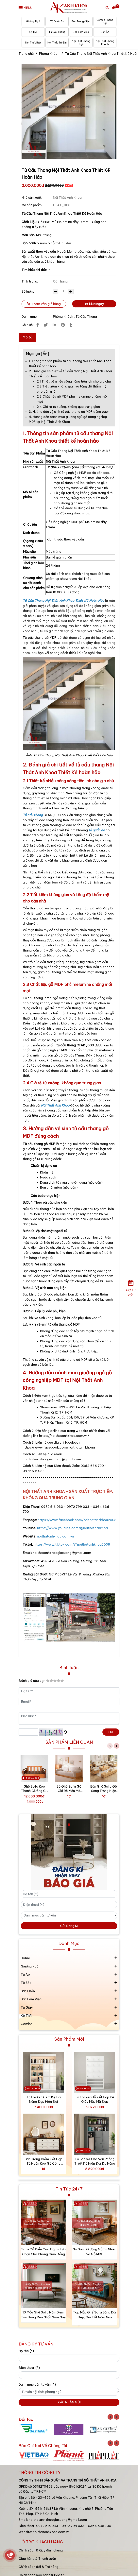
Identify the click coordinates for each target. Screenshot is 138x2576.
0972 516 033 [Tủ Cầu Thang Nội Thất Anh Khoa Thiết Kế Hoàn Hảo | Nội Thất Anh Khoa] (47, 2526)
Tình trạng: (30, 281)
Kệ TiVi (26, 2015)
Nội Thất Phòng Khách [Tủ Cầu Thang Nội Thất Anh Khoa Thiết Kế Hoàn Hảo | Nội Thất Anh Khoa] (105, 43)
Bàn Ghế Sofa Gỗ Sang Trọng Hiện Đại (103, 1788)
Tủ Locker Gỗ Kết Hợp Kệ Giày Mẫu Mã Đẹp (94, 2099)
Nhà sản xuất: (32, 197)
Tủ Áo (25, 1974)
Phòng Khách (63, 316)
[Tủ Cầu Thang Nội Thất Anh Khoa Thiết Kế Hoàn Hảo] (69, 7)
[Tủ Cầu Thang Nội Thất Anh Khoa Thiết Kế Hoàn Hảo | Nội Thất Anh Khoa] (115, 8)
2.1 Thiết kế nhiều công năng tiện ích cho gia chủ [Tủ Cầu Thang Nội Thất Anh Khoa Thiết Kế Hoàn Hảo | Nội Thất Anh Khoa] (74, 381)
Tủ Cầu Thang (86, 316)
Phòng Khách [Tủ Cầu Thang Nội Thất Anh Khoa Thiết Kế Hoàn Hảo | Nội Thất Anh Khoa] (49, 54)
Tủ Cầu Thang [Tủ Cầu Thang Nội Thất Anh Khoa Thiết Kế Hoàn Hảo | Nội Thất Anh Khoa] (57, 31)
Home (25, 1957)
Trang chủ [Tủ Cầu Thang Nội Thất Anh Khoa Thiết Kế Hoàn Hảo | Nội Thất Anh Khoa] (26, 54)
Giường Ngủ (29, 1966)
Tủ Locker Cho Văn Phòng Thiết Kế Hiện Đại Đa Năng (94, 2161)
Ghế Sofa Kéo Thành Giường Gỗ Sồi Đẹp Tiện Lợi (34, 1788)
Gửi (110, 1732)
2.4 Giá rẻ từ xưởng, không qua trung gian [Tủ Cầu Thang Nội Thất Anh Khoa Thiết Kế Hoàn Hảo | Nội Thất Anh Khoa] (68, 407)
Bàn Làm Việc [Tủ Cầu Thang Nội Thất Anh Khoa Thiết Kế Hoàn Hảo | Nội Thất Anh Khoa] (81, 31)
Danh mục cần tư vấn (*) (37, 2384)
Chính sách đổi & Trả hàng (38, 2567)
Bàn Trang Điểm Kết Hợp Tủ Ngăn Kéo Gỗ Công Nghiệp (43, 2161)
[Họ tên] (69, 2358)
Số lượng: (29, 291)
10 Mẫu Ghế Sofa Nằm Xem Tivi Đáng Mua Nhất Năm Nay (43, 2314)
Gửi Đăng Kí (69, 1926)
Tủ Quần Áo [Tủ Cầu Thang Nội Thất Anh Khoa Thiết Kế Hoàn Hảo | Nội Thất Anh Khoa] (57, 21)
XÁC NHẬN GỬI (69, 2402)
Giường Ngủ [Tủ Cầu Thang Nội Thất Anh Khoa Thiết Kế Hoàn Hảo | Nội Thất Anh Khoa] (33, 21)
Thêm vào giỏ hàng (44, 304)
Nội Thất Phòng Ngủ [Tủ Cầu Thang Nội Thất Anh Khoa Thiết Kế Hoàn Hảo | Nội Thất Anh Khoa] (81, 43)
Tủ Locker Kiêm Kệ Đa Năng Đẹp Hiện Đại (43, 2099)
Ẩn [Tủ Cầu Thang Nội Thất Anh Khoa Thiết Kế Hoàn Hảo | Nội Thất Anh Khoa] (45, 353)
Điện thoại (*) (29, 2368)
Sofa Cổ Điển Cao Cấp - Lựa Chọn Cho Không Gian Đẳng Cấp (43, 2252)
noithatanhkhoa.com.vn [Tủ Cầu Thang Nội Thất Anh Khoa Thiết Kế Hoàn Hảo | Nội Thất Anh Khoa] (51, 2532)
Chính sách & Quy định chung (41, 2550)
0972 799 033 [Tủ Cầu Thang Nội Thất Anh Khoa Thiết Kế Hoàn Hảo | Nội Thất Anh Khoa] (73, 2526)
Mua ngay (94, 304)
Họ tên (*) (26, 2351)
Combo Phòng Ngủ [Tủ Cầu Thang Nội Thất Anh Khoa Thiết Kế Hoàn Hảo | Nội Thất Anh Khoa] (104, 21)
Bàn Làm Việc (31, 1998)
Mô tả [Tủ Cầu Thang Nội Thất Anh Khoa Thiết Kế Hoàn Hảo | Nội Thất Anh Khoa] (27, 337)
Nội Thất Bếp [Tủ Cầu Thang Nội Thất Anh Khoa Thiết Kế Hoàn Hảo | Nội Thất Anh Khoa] (33, 42)
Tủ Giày (27, 2007)
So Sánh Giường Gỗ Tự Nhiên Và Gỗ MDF (94, 2251)
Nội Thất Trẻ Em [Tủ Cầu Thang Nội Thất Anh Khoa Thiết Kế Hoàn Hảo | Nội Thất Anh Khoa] (57, 42)
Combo (26, 2023)
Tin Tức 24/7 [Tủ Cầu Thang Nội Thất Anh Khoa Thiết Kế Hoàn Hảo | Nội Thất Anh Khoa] (69, 2189)
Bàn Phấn (28, 1990)
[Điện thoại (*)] (69, 1904)
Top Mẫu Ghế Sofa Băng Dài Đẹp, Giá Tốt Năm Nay (94, 2314)
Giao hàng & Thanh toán (37, 2559)
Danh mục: (30, 316)
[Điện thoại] (69, 2375)
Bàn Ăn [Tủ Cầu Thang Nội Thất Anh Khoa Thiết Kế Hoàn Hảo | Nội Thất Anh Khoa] (105, 31)
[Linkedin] (54, 325)
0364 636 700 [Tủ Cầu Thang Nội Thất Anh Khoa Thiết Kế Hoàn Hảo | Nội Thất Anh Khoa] (100, 2526)
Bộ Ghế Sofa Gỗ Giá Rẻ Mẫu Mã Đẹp (69, 1788)
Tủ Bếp (26, 1982)
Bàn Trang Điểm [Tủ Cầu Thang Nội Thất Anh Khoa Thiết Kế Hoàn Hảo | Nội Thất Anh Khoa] (81, 21)
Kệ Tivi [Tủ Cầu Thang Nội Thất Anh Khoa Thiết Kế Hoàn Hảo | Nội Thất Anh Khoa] (33, 31)
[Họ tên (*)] (69, 1894)
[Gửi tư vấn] (130, 1287)
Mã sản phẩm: (32, 205)
